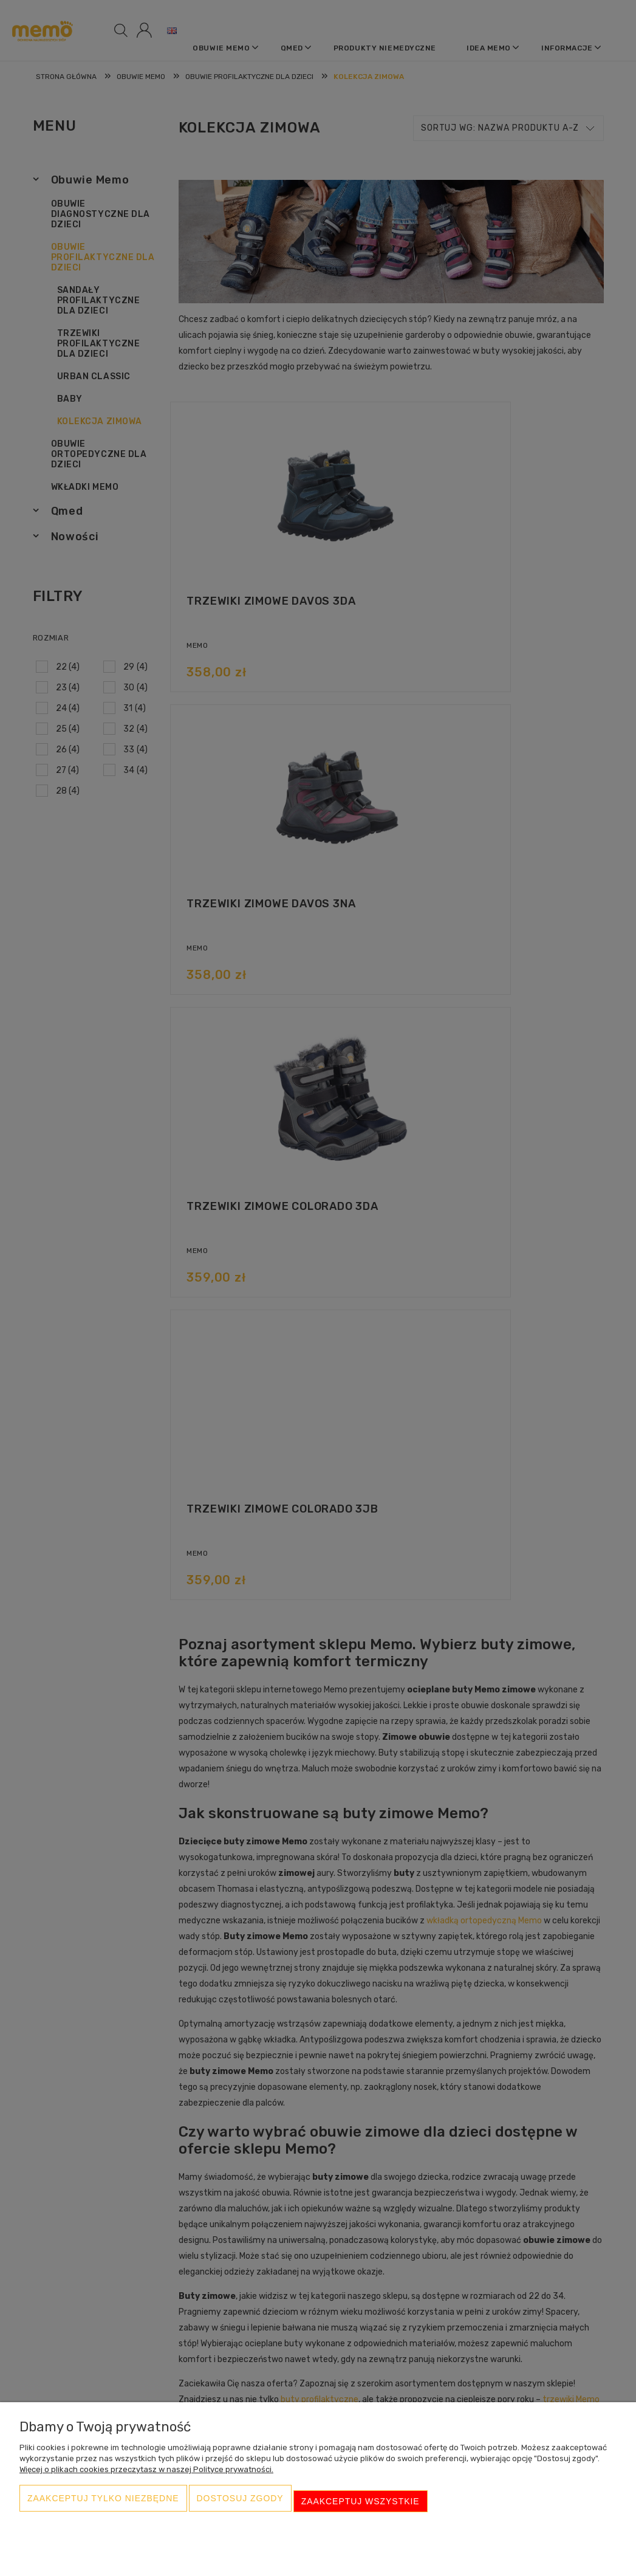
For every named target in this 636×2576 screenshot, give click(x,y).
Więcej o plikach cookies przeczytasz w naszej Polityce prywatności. (146, 2480)
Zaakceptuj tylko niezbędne (103, 2507)
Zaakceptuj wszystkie (360, 2507)
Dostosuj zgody (240, 2507)
